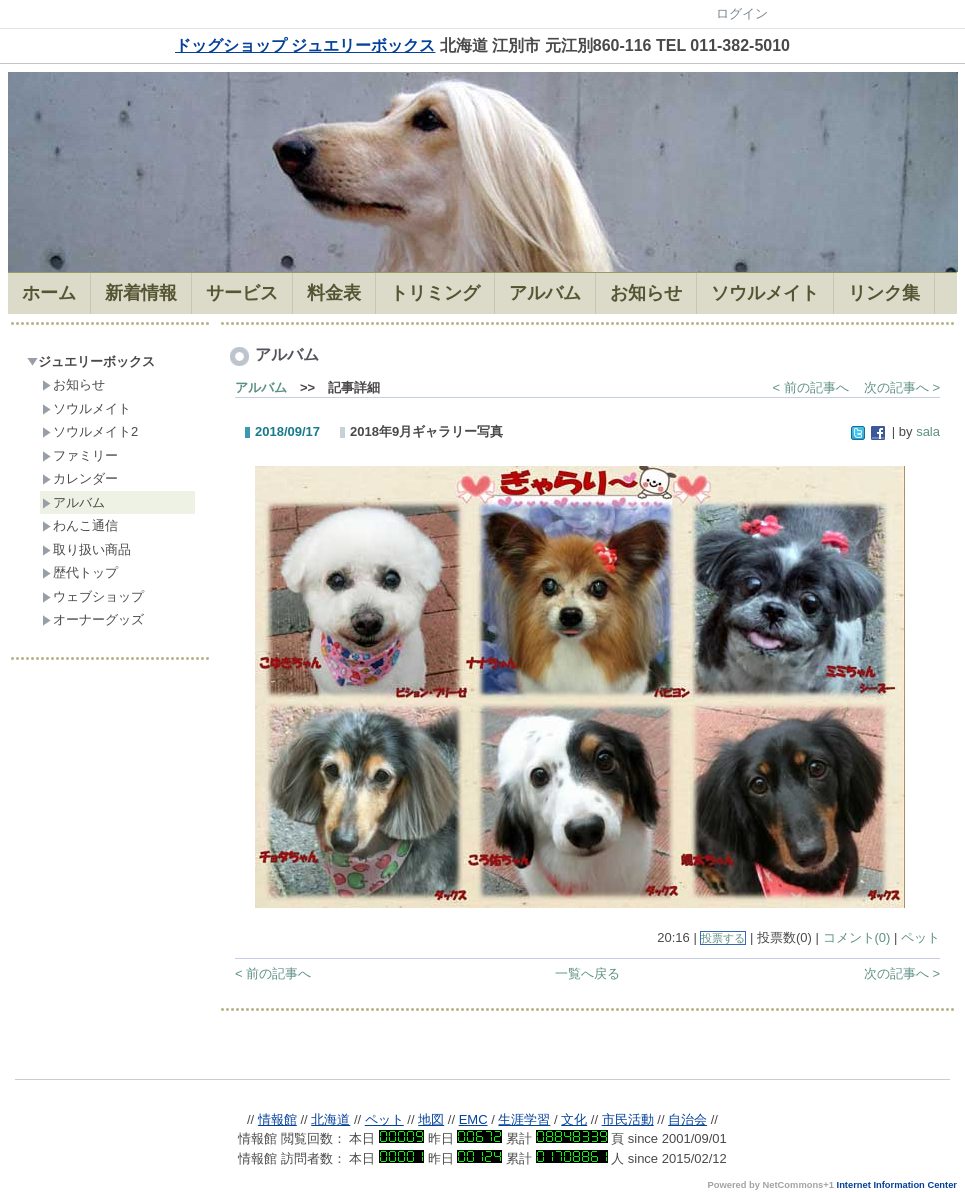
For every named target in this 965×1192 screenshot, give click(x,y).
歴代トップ (80, 572)
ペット (920, 937)
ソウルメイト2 (90, 431)
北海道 (330, 1119)
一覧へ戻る (587, 973)
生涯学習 (524, 1119)
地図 (431, 1119)
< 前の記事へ (811, 387)
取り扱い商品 (86, 549)
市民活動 (628, 1119)
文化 (574, 1119)
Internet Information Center (897, 1185)
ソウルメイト (86, 408)
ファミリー (80, 455)
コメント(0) (857, 937)
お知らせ (73, 384)
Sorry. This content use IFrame (482, 1054)
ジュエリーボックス (91, 361)
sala (928, 431)
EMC (473, 1119)
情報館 (277, 1119)
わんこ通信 (80, 525)
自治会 (687, 1119)
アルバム (73, 502)
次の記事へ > (902, 387)
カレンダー (80, 478)
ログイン (742, 13)
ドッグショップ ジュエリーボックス (305, 45)
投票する (723, 938)
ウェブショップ (93, 596)
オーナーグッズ (93, 619)
